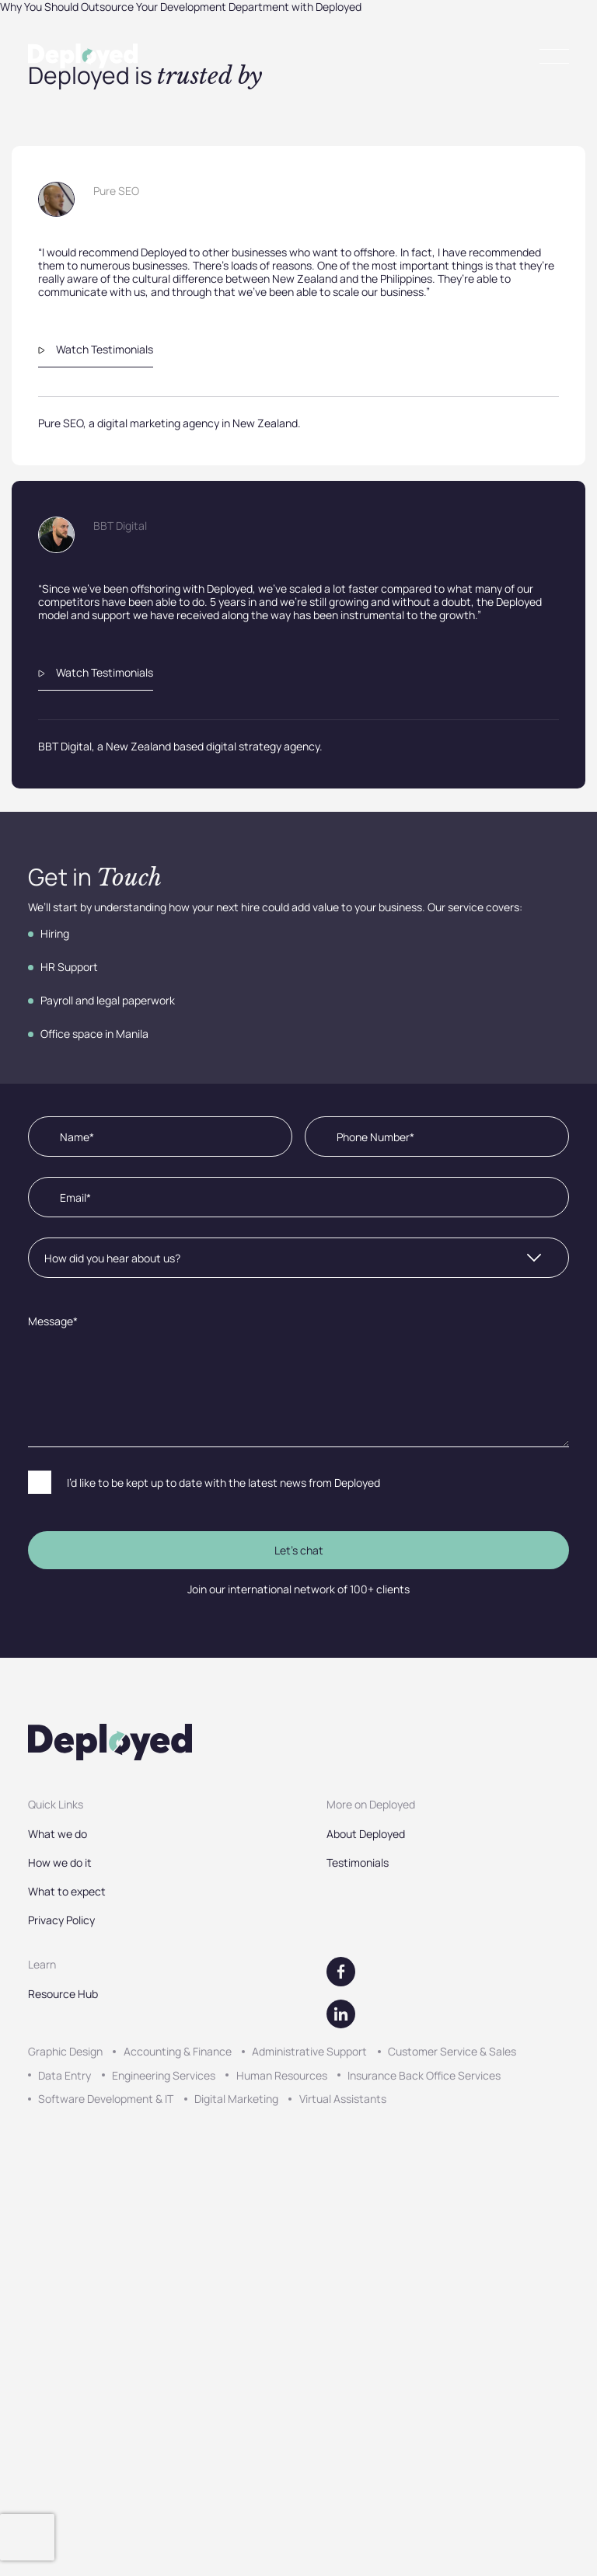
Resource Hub (63, 1993)
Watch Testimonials (95, 349)
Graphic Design (65, 2051)
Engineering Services (163, 2075)
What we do (57, 1833)
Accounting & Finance (178, 2051)
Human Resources (281, 2075)
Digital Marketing (236, 2098)
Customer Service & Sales (452, 2051)
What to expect (67, 1891)
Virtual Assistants (342, 2098)
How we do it (60, 1862)
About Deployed (365, 1833)
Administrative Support (309, 2051)
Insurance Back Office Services (424, 2075)
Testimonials (357, 1862)
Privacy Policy (61, 1920)
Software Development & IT (105, 2098)
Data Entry (64, 2075)
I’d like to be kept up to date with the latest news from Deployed (223, 1482)
